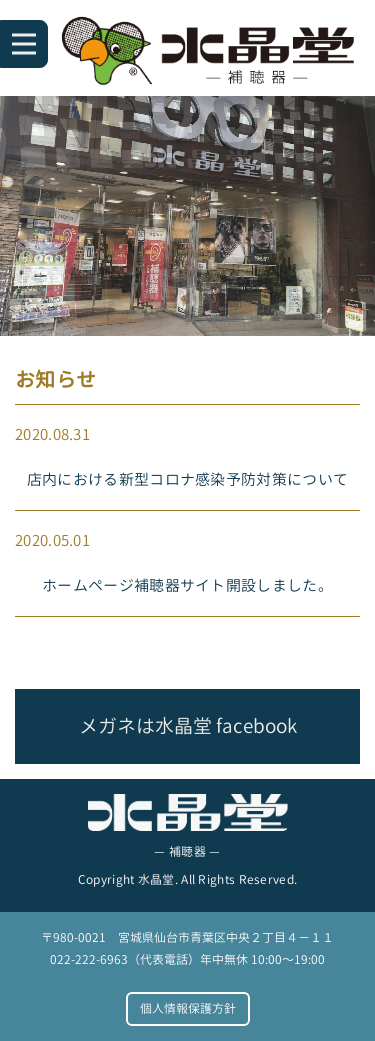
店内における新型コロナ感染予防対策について (187, 479)
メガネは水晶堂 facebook (188, 725)
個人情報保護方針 (188, 1008)
